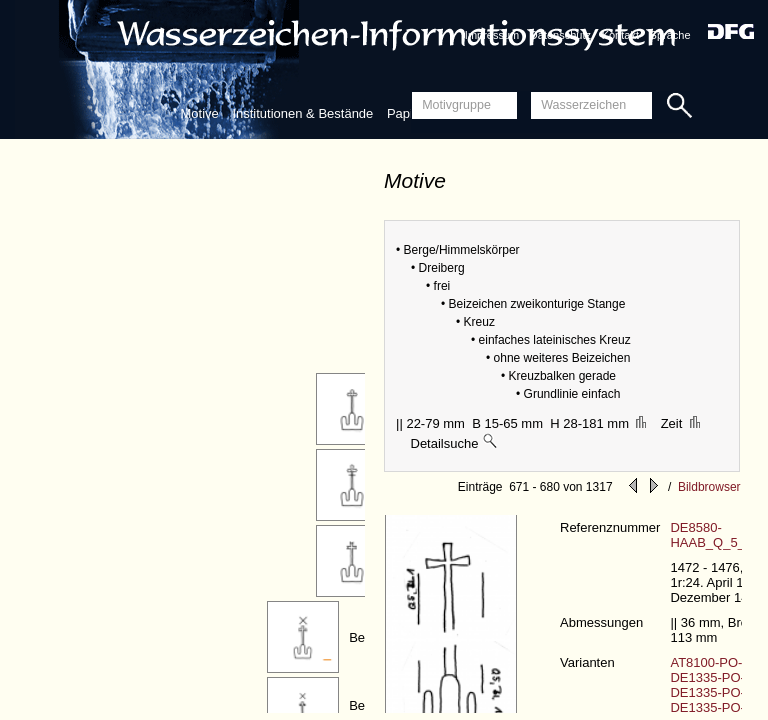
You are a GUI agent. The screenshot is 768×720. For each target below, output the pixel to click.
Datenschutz (560, 35)
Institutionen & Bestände (302, 113)
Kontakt (620, 35)
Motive (199, 113)
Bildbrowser (709, 487)
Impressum (492, 35)
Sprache (670, 35)
